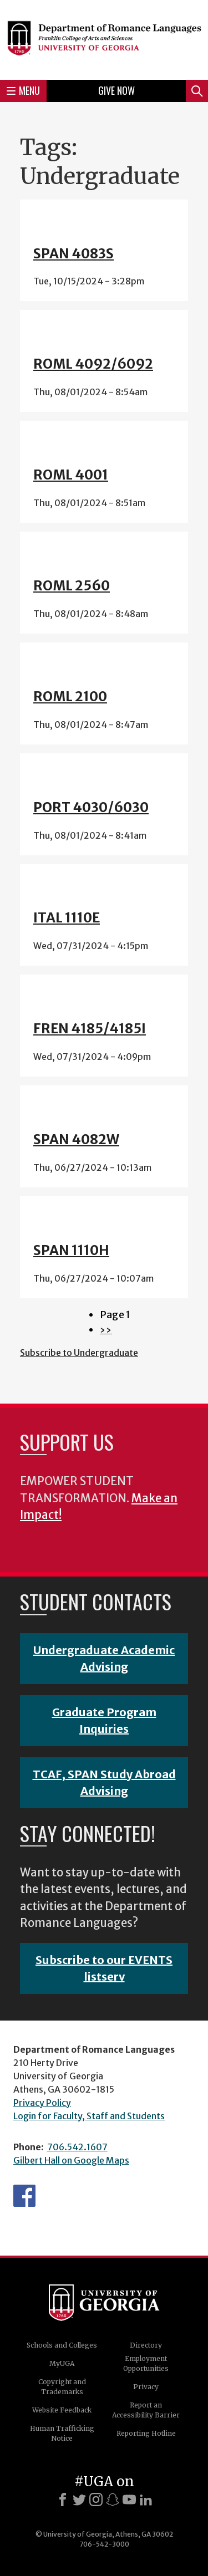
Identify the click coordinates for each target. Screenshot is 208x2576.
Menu (23, 90)
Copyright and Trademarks (62, 2387)
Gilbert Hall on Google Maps (71, 2160)
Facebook (24, 2196)
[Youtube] (129, 2499)
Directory (146, 2345)
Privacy (146, 2387)
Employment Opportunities (146, 2363)
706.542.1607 (77, 2146)
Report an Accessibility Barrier (146, 2410)
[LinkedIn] (146, 2499)
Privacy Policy (42, 2102)
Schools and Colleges (62, 2345)
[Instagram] (96, 2499)
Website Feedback (62, 2410)
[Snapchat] (112, 2499)
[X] (79, 2499)
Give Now (116, 90)
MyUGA (61, 2363)
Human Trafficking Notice (62, 2433)
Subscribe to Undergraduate (79, 1352)
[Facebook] (62, 2499)
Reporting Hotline (146, 2433)
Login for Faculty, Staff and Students (89, 2115)
